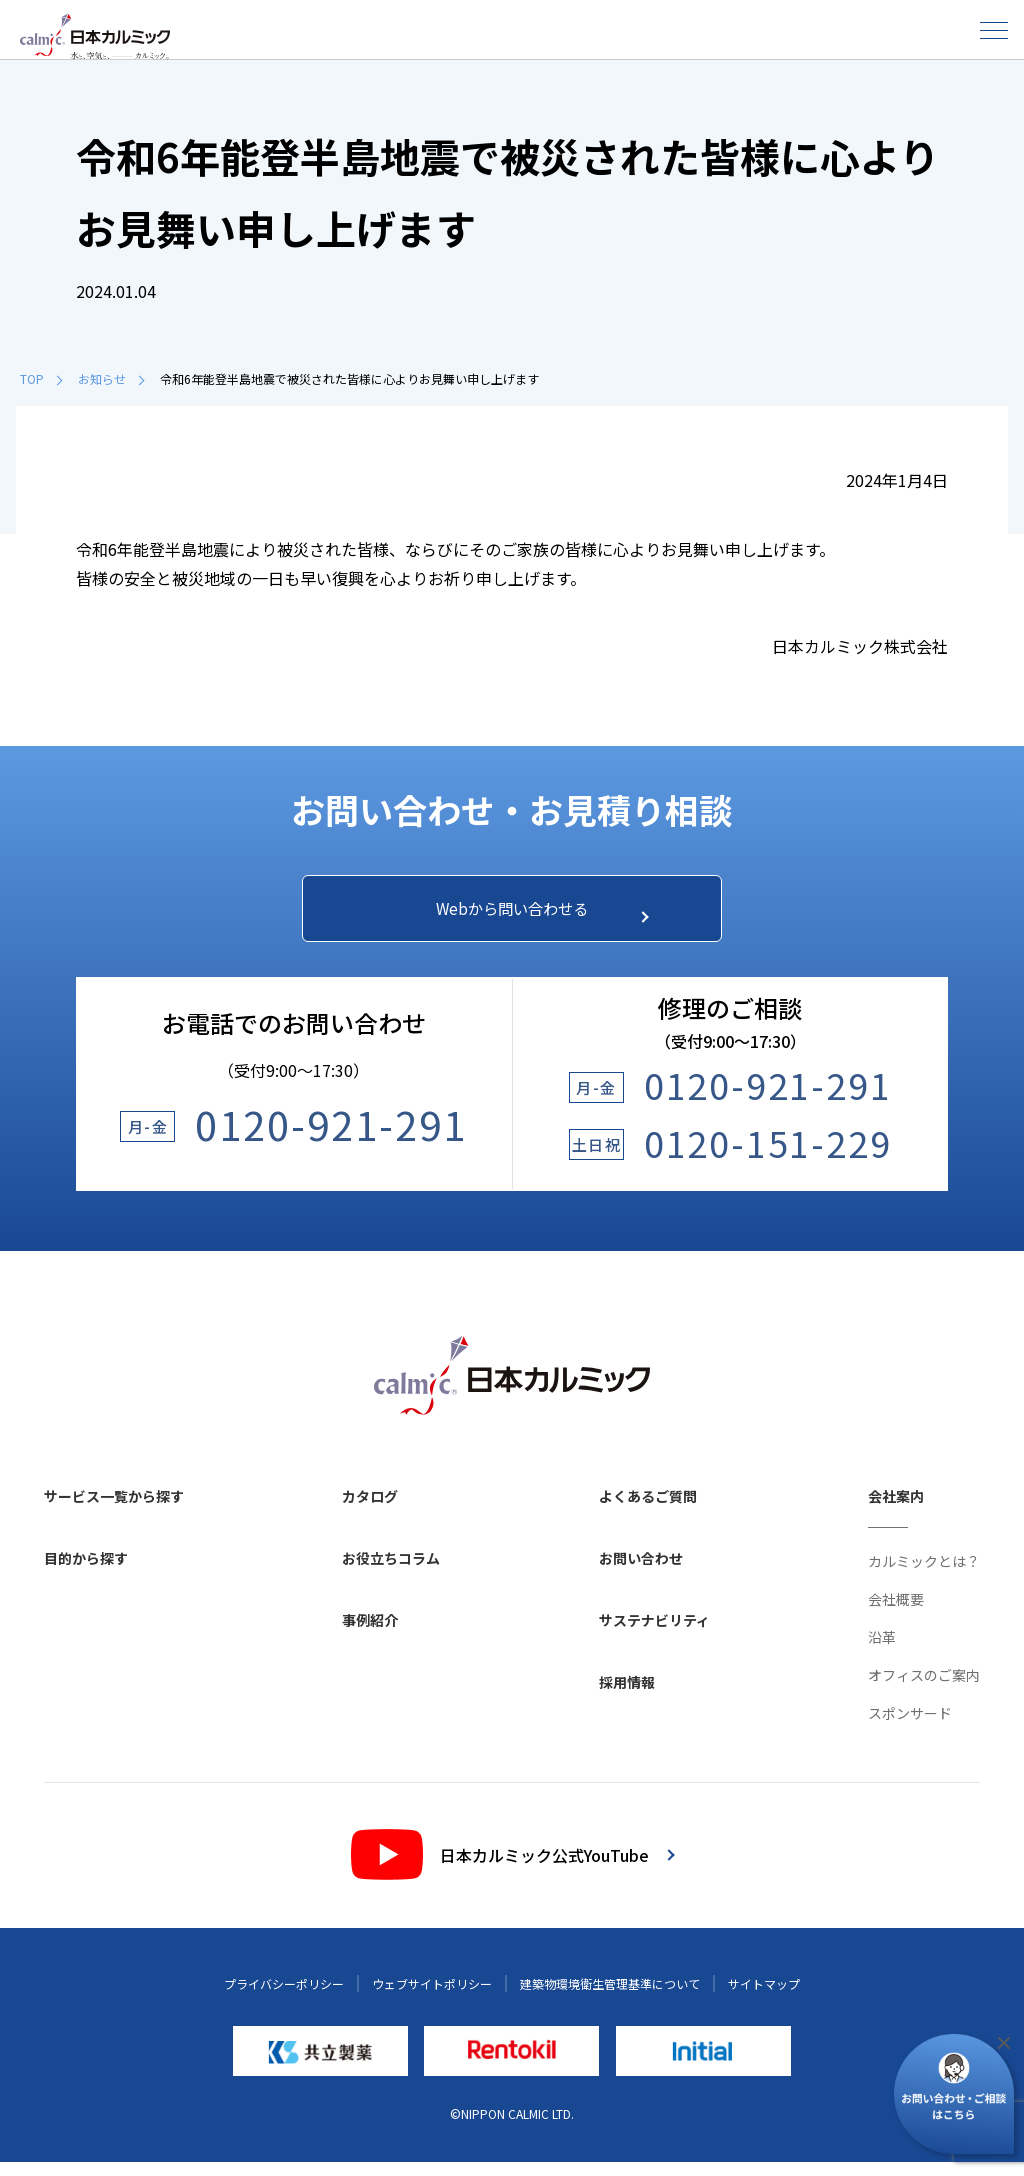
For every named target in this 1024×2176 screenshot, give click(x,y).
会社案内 (896, 1510)
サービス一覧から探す (114, 1510)
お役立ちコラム (391, 1572)
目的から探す (86, 1572)
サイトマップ (764, 1997)
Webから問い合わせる (530, 915)
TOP (41, 378)
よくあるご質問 (648, 1510)
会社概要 (896, 1613)
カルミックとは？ (924, 1575)
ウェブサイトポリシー (432, 1997)
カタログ (370, 1510)
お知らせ (111, 378)
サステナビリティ (654, 1634)
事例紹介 (370, 1634)
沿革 (882, 1651)
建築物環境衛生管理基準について (610, 1997)
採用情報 (627, 1696)
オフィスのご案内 (924, 1689)
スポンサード (910, 1727)
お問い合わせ (641, 1572)
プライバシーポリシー (284, 1997)
